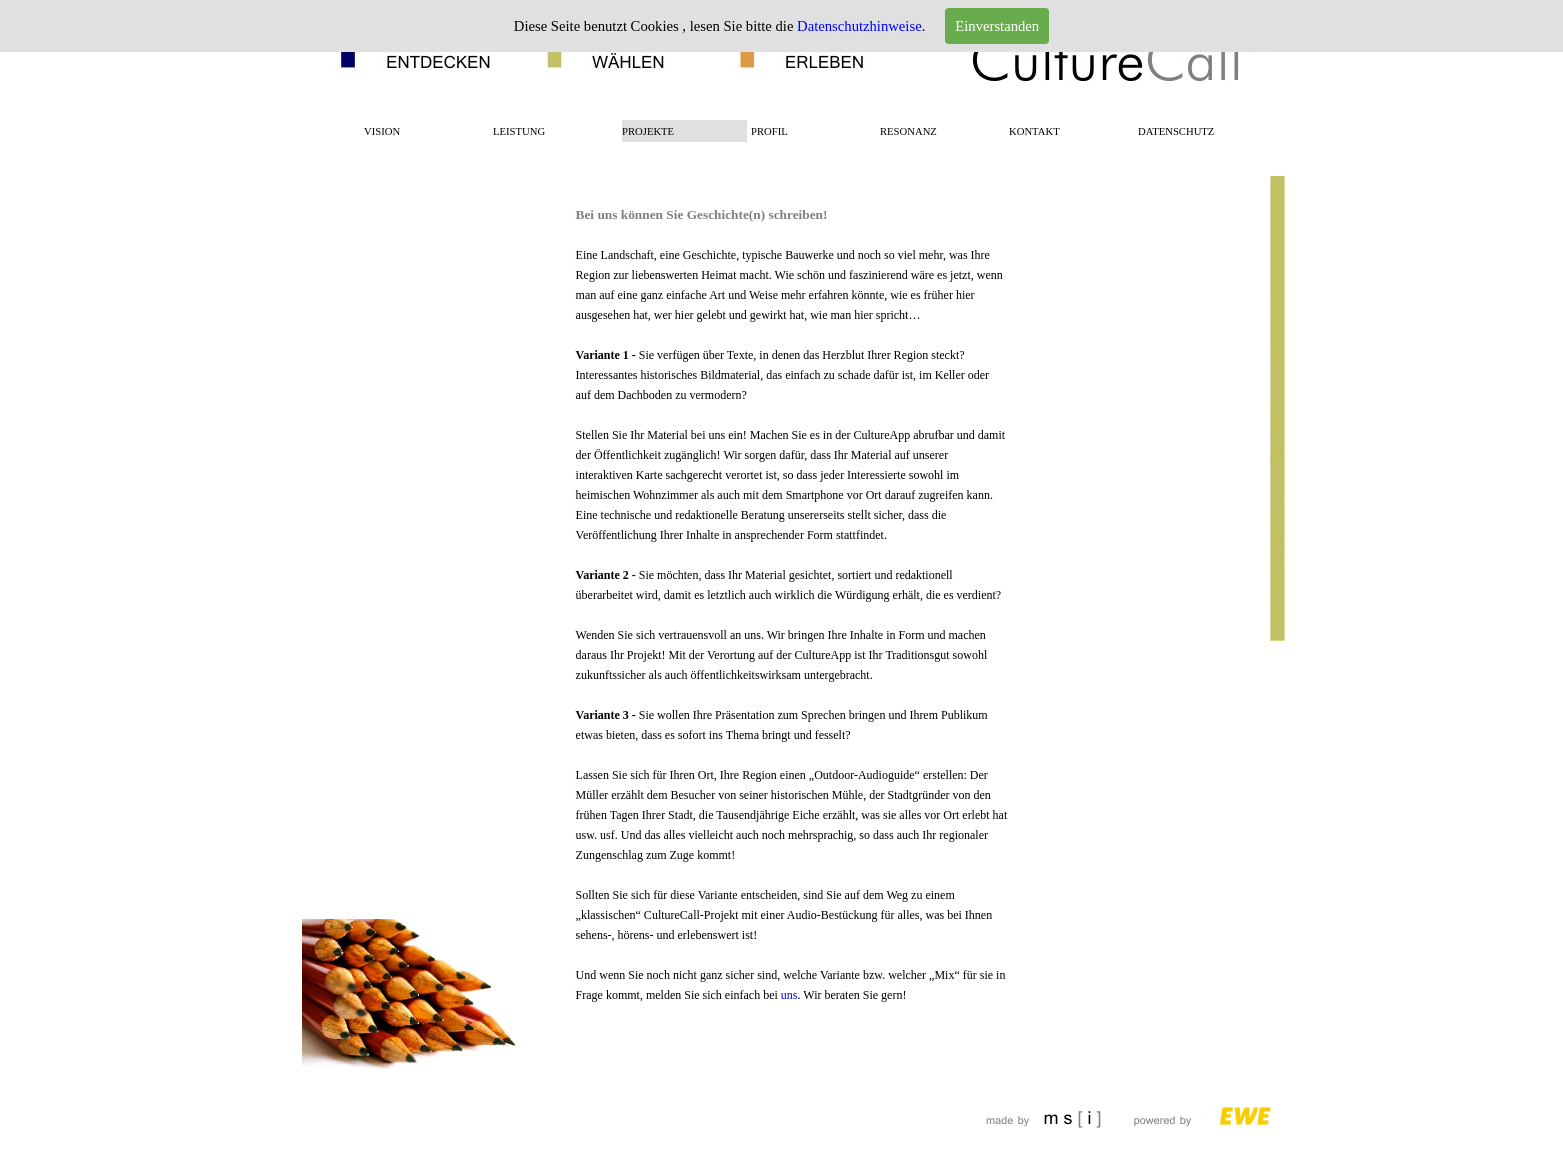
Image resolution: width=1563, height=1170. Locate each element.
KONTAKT (1034, 131)
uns (789, 995)
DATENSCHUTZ (1176, 131)
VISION (382, 131)
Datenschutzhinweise (859, 26)
